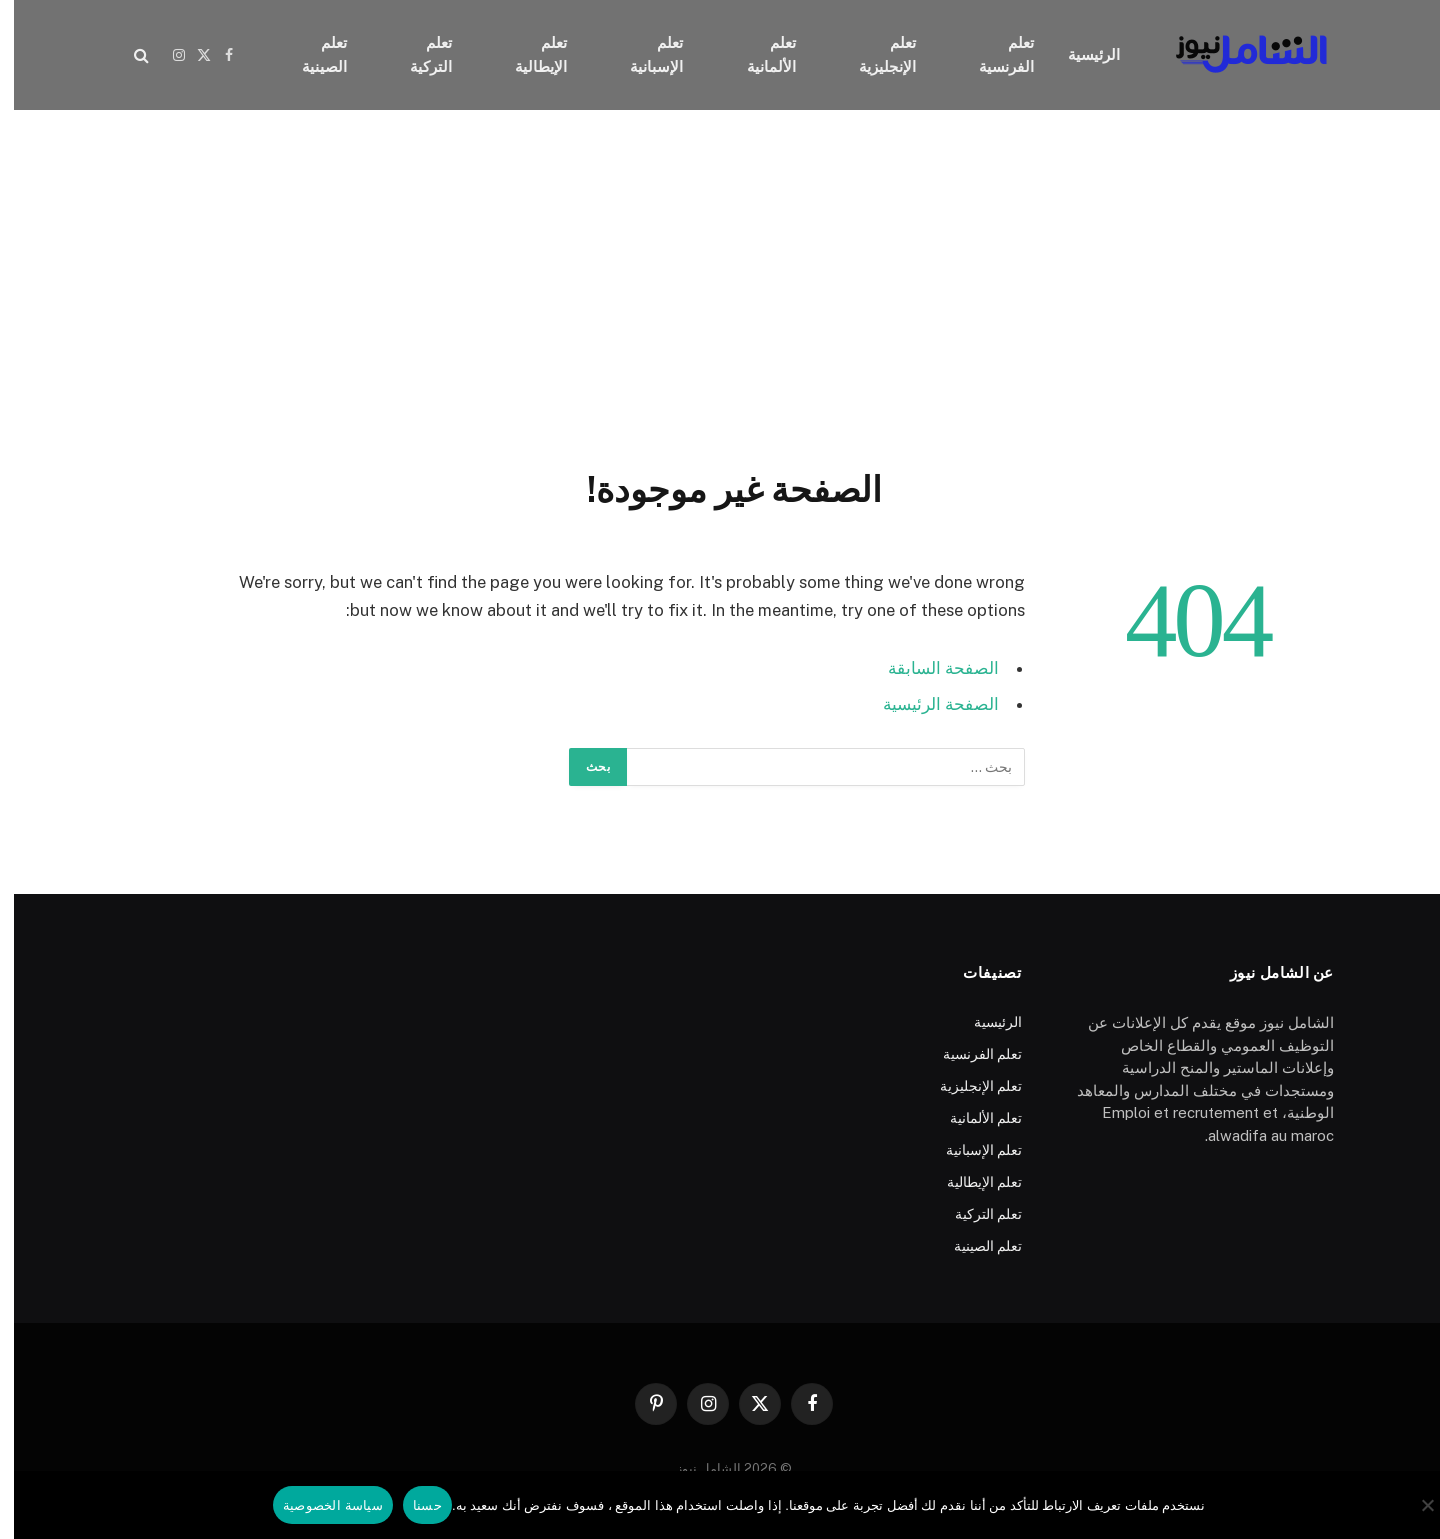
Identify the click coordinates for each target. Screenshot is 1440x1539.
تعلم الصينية (310, 54)
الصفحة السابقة (929, 668)
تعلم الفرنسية (992, 54)
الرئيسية (1080, 54)
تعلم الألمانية (757, 54)
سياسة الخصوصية (319, 1505)
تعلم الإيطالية (527, 54)
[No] (1415, 1505)
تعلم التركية (417, 54)
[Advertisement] (720, 285)
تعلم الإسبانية (642, 54)
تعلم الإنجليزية (873, 54)
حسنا (413, 1505)
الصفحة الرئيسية (927, 704)
